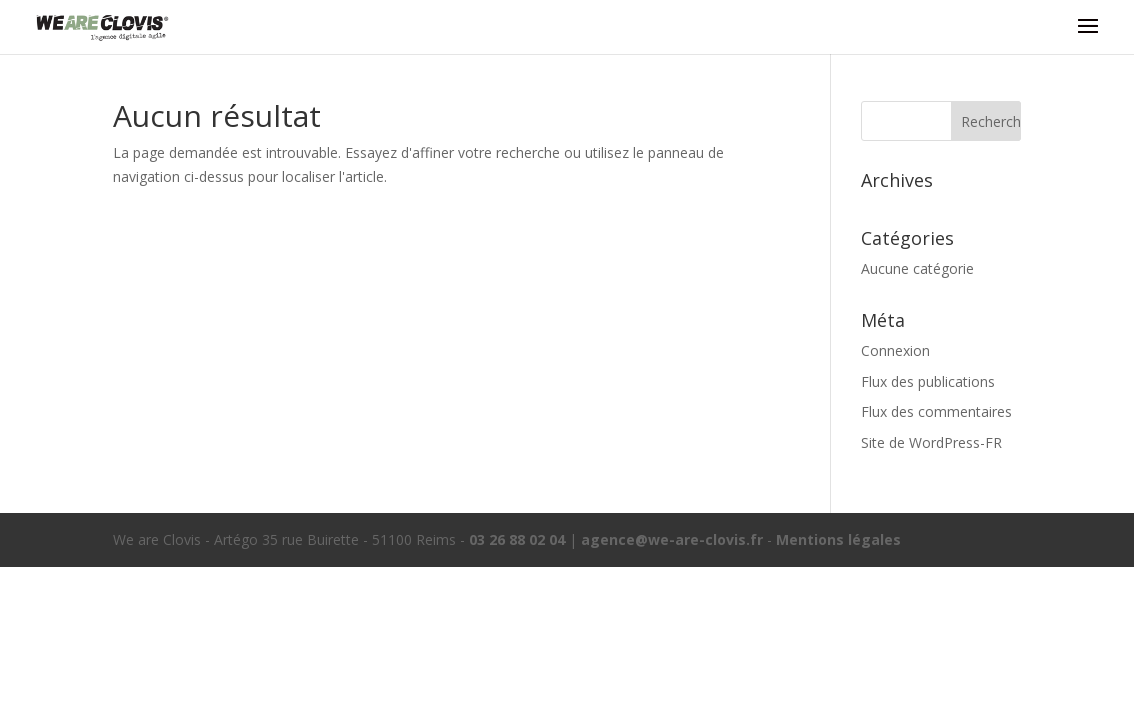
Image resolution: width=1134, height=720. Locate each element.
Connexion (895, 350)
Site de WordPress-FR (931, 442)
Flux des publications (928, 381)
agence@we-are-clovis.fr (672, 539)
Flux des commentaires (936, 411)
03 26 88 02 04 (517, 539)
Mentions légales (838, 539)
